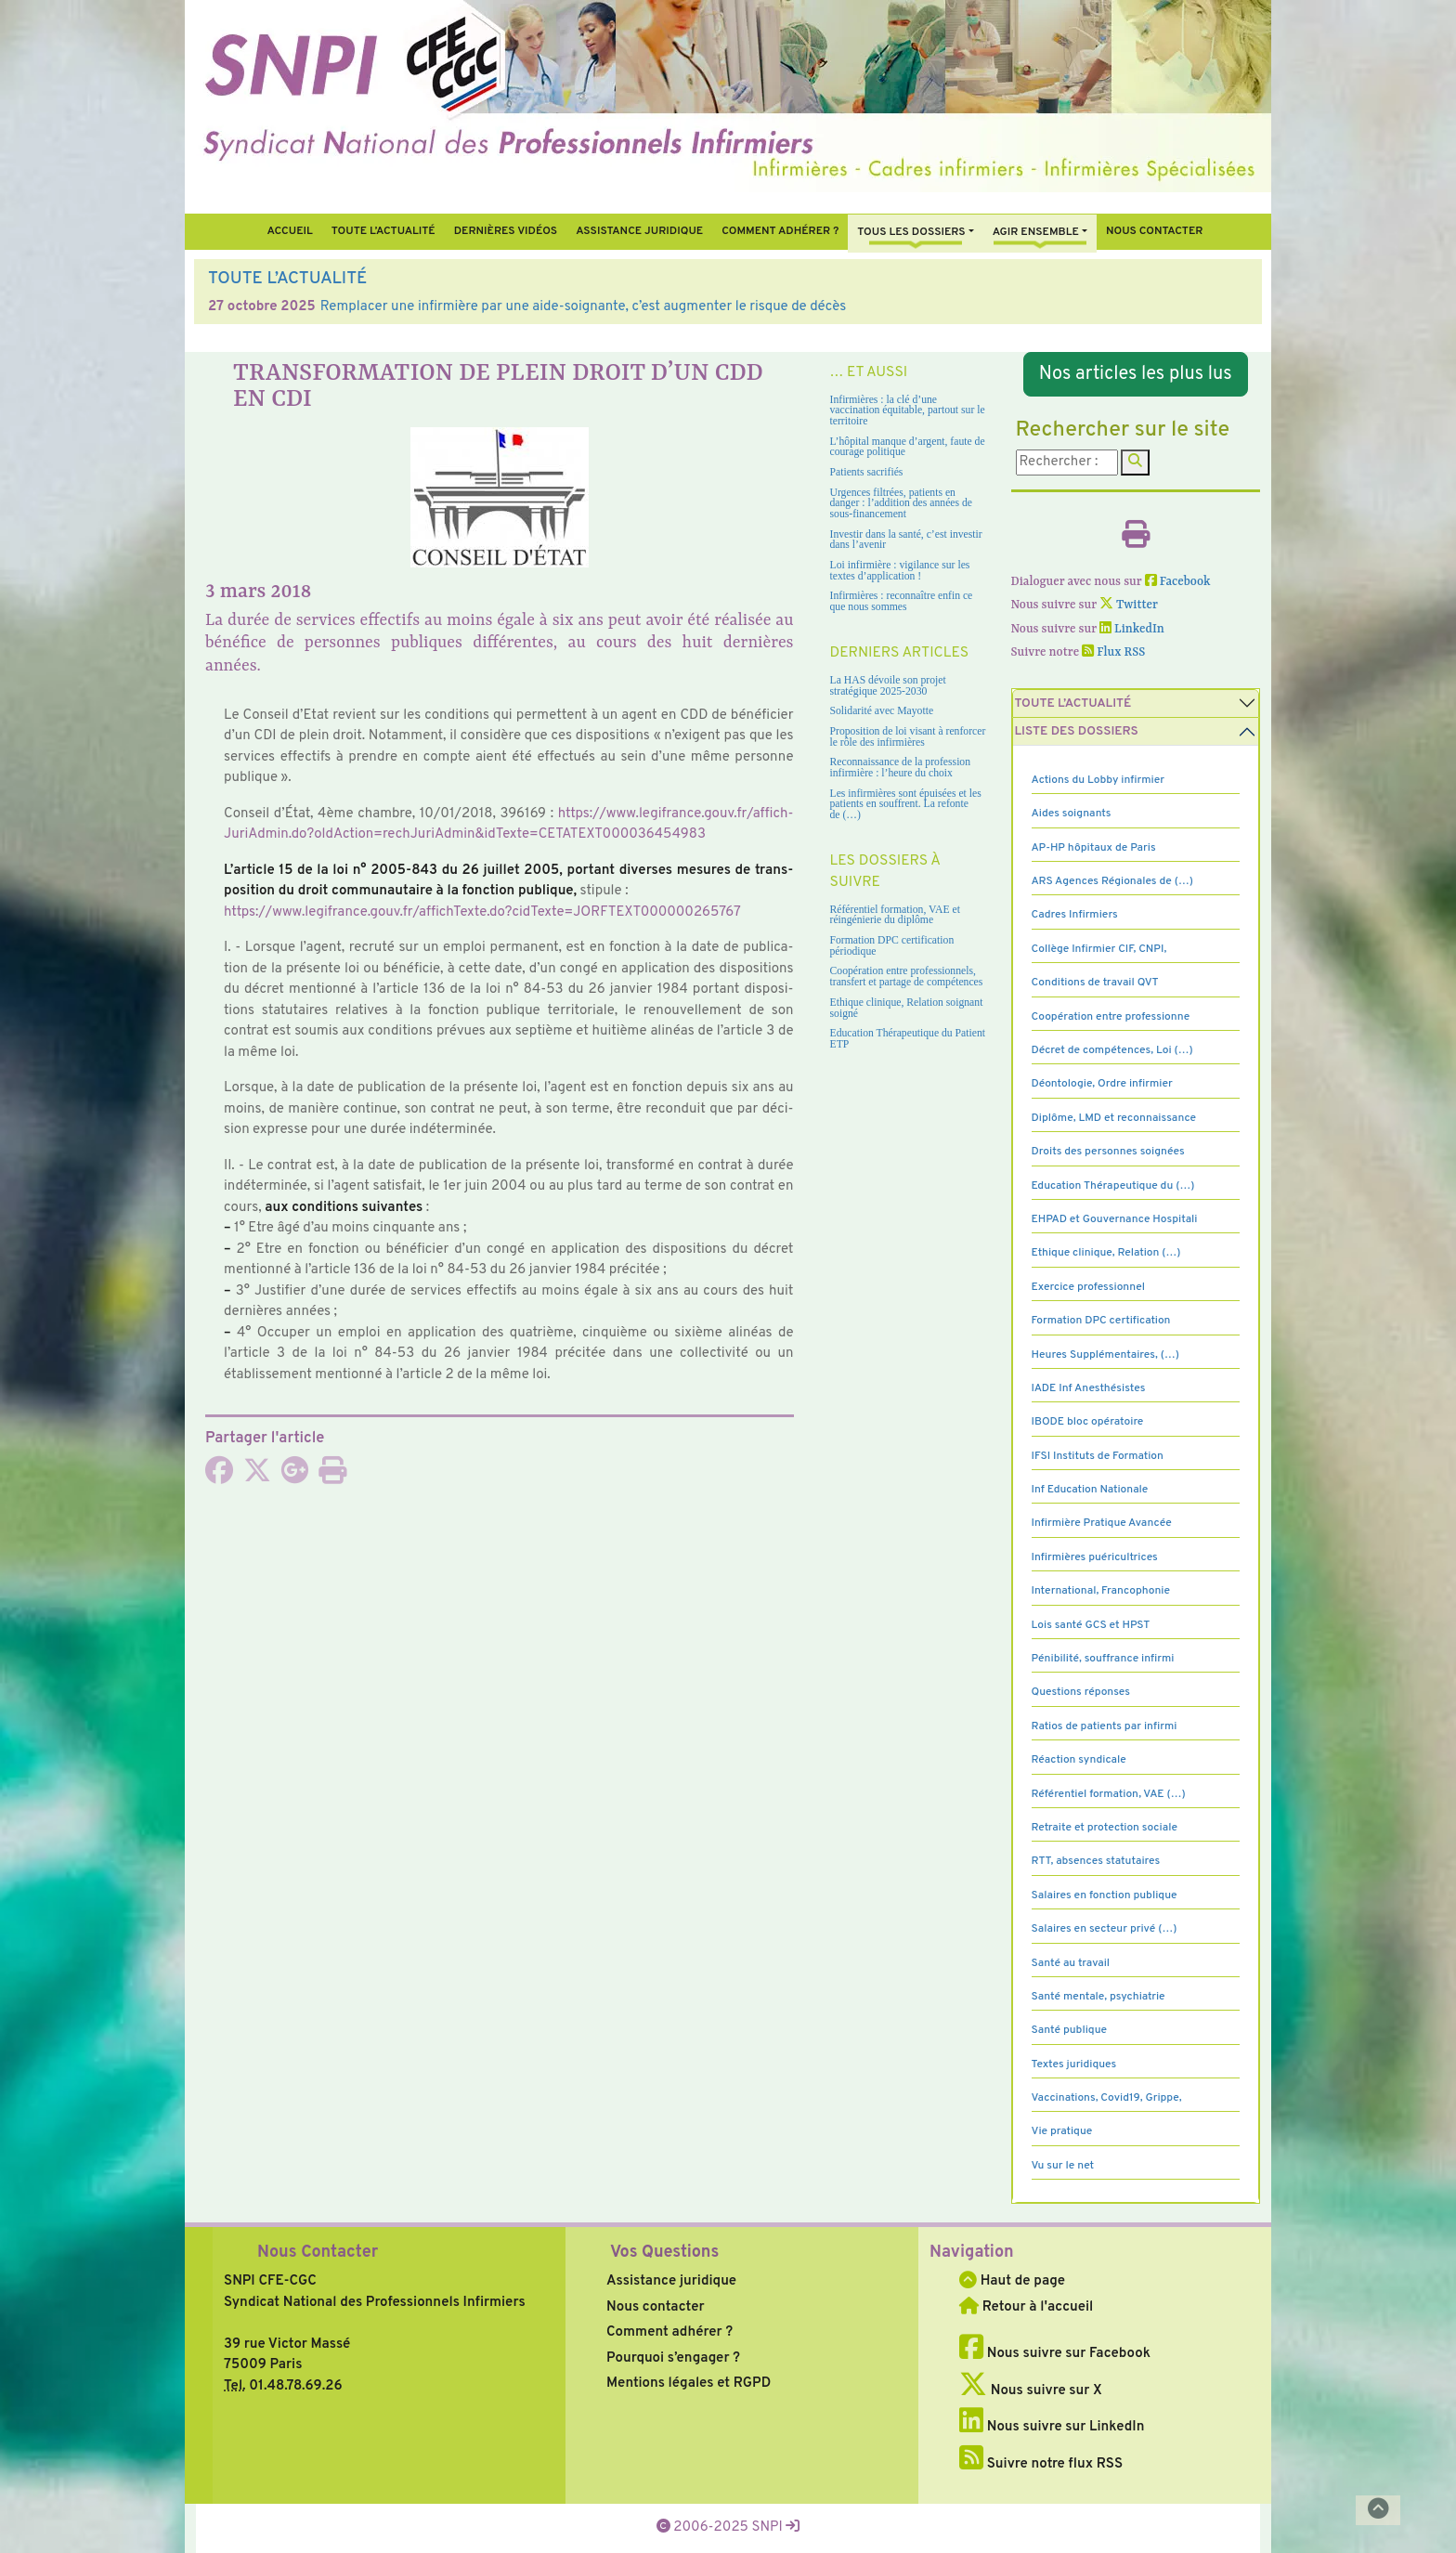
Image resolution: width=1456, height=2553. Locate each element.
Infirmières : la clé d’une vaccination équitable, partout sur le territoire (907, 410)
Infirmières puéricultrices (1095, 1557)
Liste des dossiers (1076, 731)
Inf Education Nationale (1090, 1489)
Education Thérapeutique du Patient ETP (908, 1038)
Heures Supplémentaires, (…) (1105, 1355)
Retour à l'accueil (1026, 2307)
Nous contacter (1154, 231)
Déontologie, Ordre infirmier (1102, 1083)
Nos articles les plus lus (1135, 374)
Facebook (1178, 582)
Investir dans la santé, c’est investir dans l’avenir (906, 540)
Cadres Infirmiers (1075, 914)
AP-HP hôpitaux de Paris (1094, 847)
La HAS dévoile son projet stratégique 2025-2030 (888, 685)
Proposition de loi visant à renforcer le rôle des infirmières (908, 737)
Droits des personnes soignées (1108, 1151)
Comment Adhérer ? (780, 231)
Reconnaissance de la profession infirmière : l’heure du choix (900, 767)
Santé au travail (1071, 1963)
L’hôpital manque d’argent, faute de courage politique (907, 447)
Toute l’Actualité (384, 231)
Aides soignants (1072, 813)
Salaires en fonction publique (1104, 1895)
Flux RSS (1113, 652)
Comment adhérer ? (669, 2332)
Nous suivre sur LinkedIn (1051, 2427)
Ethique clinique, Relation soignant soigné (906, 1008)
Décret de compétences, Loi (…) (1112, 1050)
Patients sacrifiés (867, 472)
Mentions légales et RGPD (688, 2383)
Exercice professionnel (1089, 1287)
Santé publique (1069, 2030)
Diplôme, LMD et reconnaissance (1114, 1118)
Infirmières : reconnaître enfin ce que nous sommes (901, 601)
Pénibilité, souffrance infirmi (1103, 1658)
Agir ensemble (1036, 232)
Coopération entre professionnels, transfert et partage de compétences (906, 976)
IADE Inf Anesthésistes (1089, 1388)
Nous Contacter (317, 2252)
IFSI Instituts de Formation (1098, 1456)
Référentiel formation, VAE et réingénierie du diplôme (895, 915)
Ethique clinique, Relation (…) (1106, 1252)
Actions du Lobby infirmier (1098, 780)
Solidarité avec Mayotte (882, 711)
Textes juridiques (1074, 2064)
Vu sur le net (1063, 2165)
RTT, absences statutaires (1096, 1861)
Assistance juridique (639, 231)
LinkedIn (1131, 629)
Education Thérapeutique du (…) (1113, 1186)
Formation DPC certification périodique (892, 945)
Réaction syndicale (1079, 1759)
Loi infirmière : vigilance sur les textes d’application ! (900, 570)
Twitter (1128, 605)
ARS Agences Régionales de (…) (1112, 881)
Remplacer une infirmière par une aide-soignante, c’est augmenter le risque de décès (583, 307)
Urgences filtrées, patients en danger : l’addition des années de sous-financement (901, 503)
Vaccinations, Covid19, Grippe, (1107, 2098)
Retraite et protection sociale (1104, 1827)
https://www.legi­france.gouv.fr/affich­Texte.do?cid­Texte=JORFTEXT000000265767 (482, 912)
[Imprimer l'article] (332, 1477)
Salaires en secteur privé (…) (1104, 1928)
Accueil (289, 231)
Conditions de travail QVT (1095, 982)
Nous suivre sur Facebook (1054, 2354)
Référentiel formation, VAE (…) (1109, 1794)
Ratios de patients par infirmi (1104, 1726)
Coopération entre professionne (1111, 1016)
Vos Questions (664, 2252)
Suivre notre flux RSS (1041, 2464)
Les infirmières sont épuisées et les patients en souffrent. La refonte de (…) (906, 804)
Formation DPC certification (1101, 1320)
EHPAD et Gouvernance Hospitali (1115, 1219)
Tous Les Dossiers (911, 232)
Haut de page (1012, 2281)
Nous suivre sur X (1030, 2391)
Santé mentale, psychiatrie (1098, 1996)
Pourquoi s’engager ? (673, 2358)
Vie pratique (1062, 2131)
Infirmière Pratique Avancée (1102, 1523)
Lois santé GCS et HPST (1091, 1625)
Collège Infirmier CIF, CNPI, (1099, 949)
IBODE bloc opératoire (1088, 1421)
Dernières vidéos (505, 231)
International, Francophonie (1101, 1590)
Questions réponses (1081, 1692)
